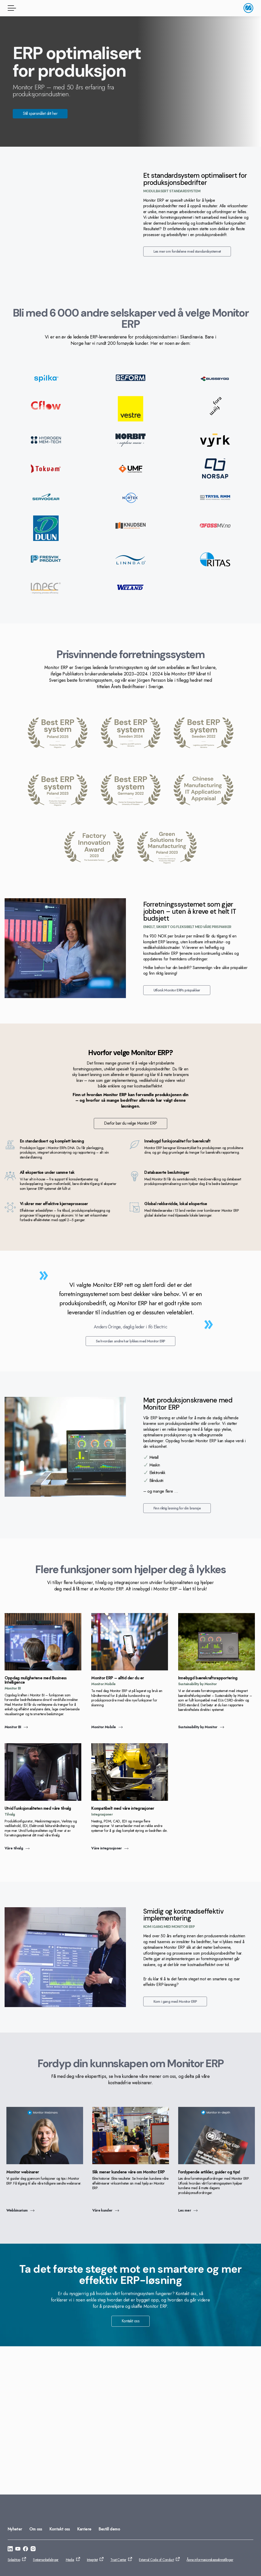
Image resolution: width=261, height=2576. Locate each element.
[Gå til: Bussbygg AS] (215, 377)
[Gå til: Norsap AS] (215, 468)
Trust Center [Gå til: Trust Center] (118, 2559)
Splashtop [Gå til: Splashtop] (14, 2559)
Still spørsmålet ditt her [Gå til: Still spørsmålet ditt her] (40, 113)
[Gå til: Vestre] (130, 408)
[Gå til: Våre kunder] (173, 2190)
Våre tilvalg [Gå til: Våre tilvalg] (20, 1876)
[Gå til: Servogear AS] (46, 497)
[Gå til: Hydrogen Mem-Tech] (46, 440)
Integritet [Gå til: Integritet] (92, 2559)
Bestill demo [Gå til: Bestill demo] (109, 2529)
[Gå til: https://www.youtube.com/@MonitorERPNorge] (17, 2549)
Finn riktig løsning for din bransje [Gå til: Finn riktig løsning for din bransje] (48, 1535)
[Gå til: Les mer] (130, 2311)
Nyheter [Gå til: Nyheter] (15, 2529)
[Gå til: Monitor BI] (46, 1696)
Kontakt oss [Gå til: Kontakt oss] (130, 2469)
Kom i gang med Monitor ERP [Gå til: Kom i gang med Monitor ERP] (173, 2029)
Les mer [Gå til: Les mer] (102, 2358)
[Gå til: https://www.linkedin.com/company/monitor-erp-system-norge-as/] (10, 2549)
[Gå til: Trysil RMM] (215, 497)
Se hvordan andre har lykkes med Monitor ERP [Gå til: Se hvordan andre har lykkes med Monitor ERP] (130, 1368)
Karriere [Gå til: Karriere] (84, 2529)
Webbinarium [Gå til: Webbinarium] (63, 2238)
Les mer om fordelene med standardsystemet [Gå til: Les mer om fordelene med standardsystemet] (58, 251)
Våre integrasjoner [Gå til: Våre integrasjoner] (110, 1876)
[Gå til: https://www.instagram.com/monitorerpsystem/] (33, 2549)
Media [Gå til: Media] (70, 2559)
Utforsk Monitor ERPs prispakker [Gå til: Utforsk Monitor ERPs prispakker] (175, 990)
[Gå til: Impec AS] (46, 588)
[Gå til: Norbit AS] (130, 440)
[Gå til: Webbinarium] (87, 2190)
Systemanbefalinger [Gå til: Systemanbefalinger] (45, 2559)
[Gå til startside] (248, 8)
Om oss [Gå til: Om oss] (35, 2529)
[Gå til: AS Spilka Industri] (46, 377)
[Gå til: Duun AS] (46, 528)
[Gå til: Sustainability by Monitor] (215, 1696)
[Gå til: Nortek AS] (130, 497)
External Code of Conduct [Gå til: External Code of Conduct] (156, 2559)
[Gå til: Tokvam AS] (46, 468)
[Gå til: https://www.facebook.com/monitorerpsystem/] (25, 2549)
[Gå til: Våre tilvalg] (46, 1827)
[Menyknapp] (11, 8)
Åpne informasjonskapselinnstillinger (210, 2559)
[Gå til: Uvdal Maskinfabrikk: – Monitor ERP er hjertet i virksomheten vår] (130, 468)
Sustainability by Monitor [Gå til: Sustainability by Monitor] (200, 1754)
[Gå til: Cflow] (46, 406)
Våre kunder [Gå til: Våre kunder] (148, 2238)
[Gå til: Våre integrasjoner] (130, 1827)
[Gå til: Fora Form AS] (215, 406)
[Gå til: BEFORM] (130, 377)
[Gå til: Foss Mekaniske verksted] (215, 525)
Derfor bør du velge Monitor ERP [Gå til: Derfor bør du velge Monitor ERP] (130, 1110)
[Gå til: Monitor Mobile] (130, 1696)
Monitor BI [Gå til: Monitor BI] (19, 1754)
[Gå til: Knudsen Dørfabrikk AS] (130, 525)
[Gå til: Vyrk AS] (215, 440)
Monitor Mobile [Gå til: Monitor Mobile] (107, 1754)
